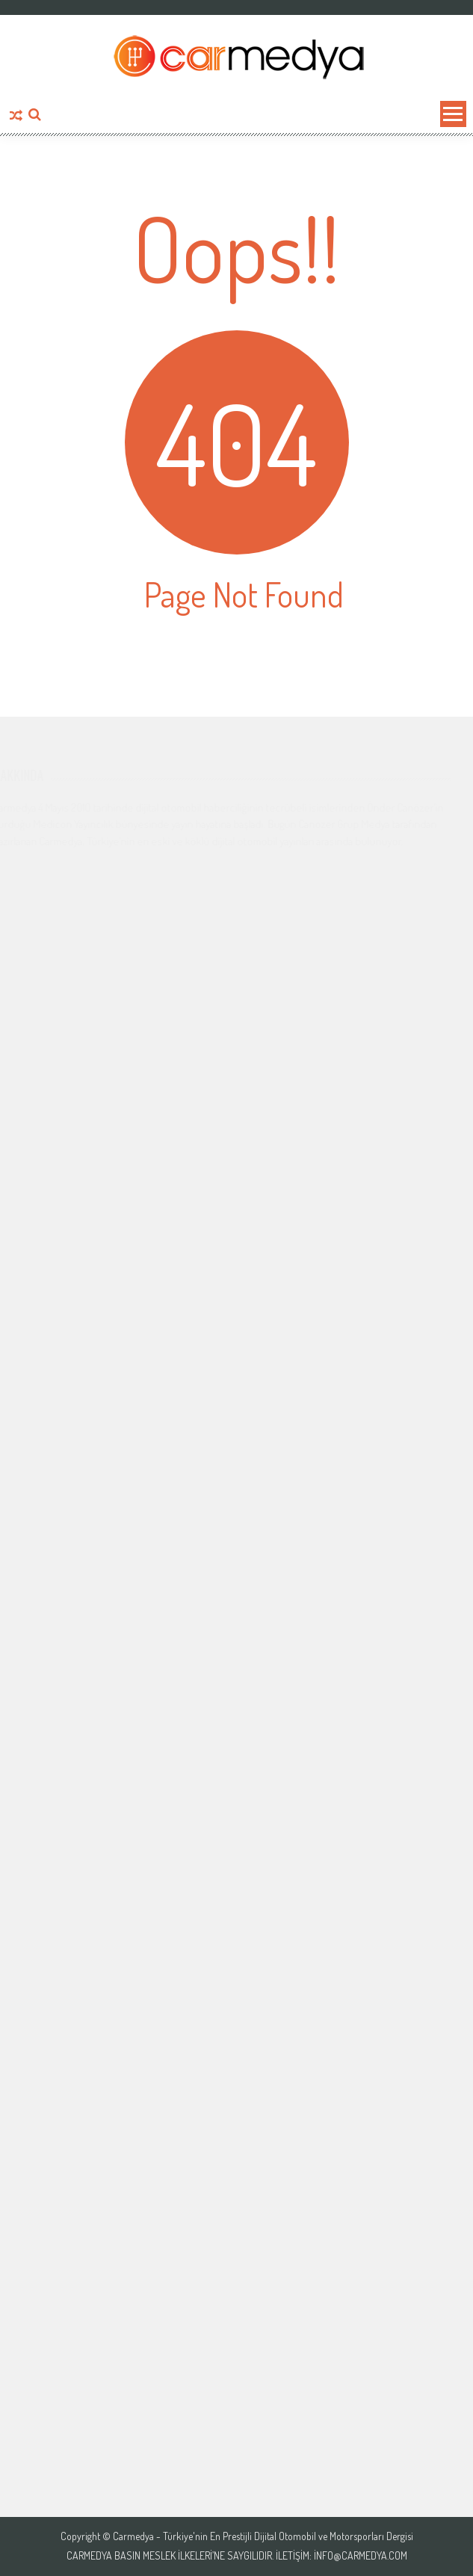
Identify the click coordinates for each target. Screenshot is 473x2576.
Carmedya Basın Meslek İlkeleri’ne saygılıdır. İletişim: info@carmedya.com (237, 2556)
